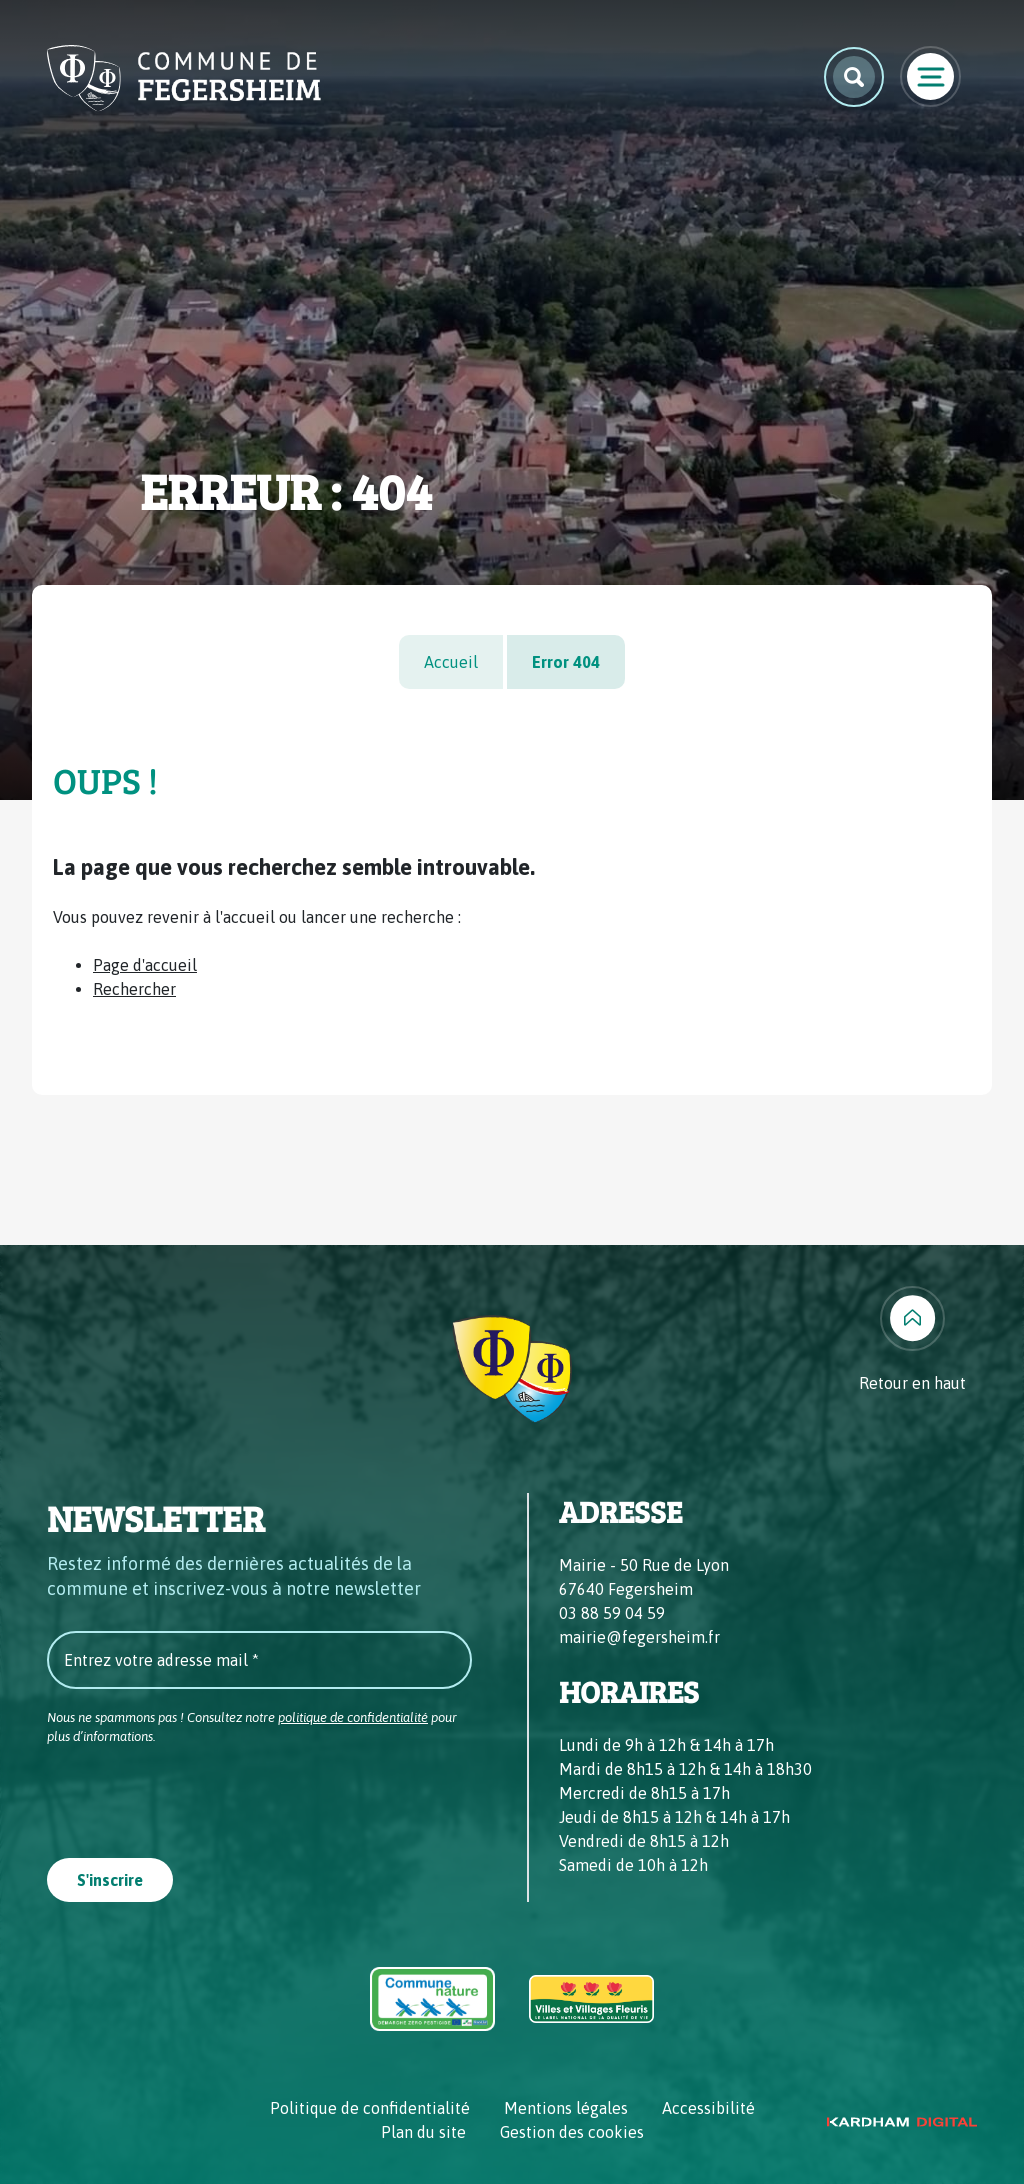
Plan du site (423, 2132)
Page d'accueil (145, 965)
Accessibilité (708, 2108)
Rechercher (134, 989)
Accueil (451, 662)
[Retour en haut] (912, 1340)
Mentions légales (566, 2108)
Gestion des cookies (572, 2132)
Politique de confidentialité (370, 2108)
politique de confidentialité (353, 1717)
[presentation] (199, 1795)
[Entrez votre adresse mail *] (259, 1660)
